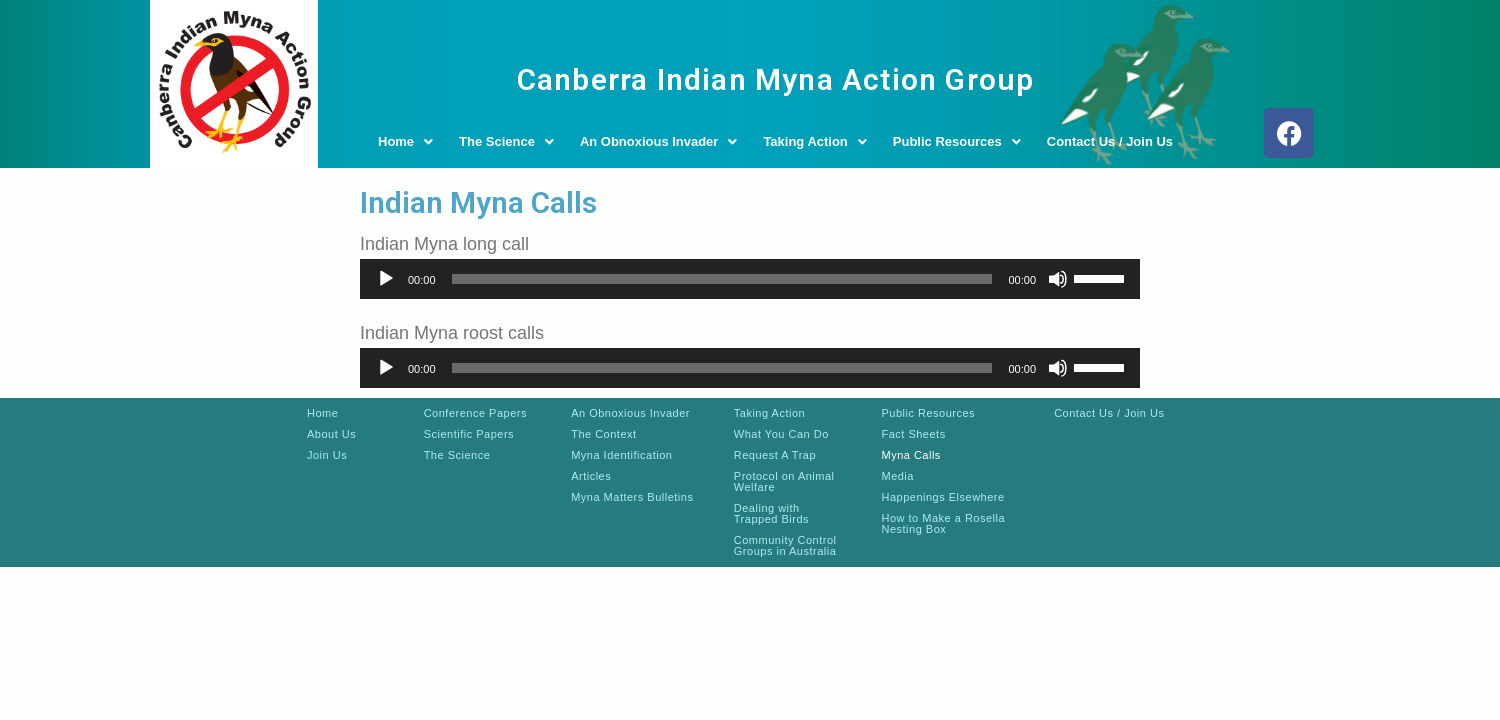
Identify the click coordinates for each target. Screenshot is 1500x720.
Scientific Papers (469, 434)
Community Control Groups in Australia (785, 545)
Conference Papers (475, 413)
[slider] (722, 279)
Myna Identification (621, 455)
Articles (591, 476)
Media (897, 476)
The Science (506, 141)
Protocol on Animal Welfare (784, 481)
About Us (331, 434)
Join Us (327, 455)
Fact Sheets (913, 434)
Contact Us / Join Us (1110, 141)
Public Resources (957, 141)
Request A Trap (775, 455)
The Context (603, 434)
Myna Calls (910, 455)
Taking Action (815, 141)
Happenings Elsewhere (942, 497)
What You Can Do (781, 434)
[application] (750, 279)
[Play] (386, 279)
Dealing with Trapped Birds (771, 513)
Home (405, 141)
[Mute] (1058, 279)
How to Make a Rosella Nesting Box (943, 523)
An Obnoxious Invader (659, 141)
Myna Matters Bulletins (632, 497)
